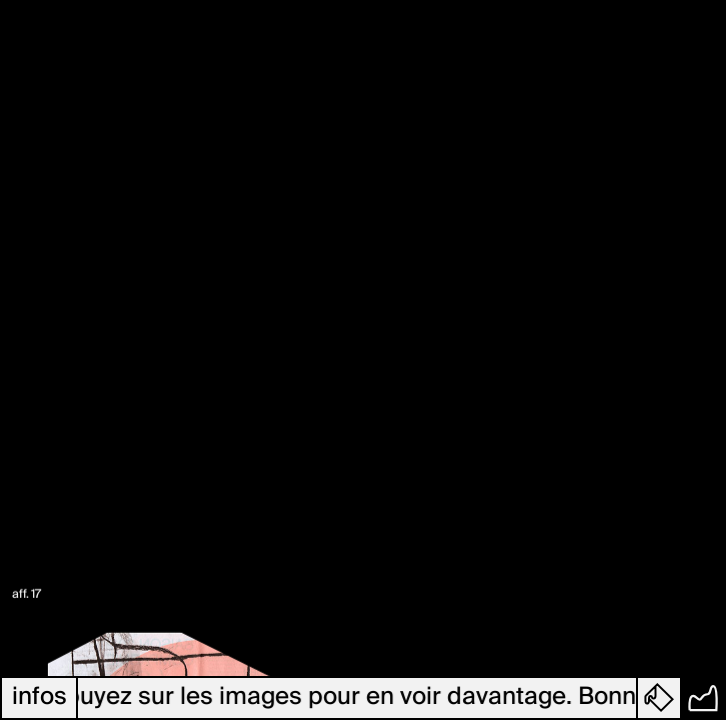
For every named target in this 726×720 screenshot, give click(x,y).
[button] (660, 698)
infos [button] (39, 697)
